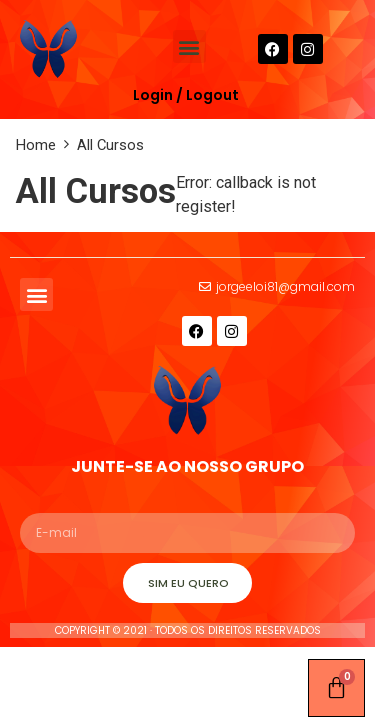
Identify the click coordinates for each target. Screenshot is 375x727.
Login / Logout (186, 95)
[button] (189, 46)
